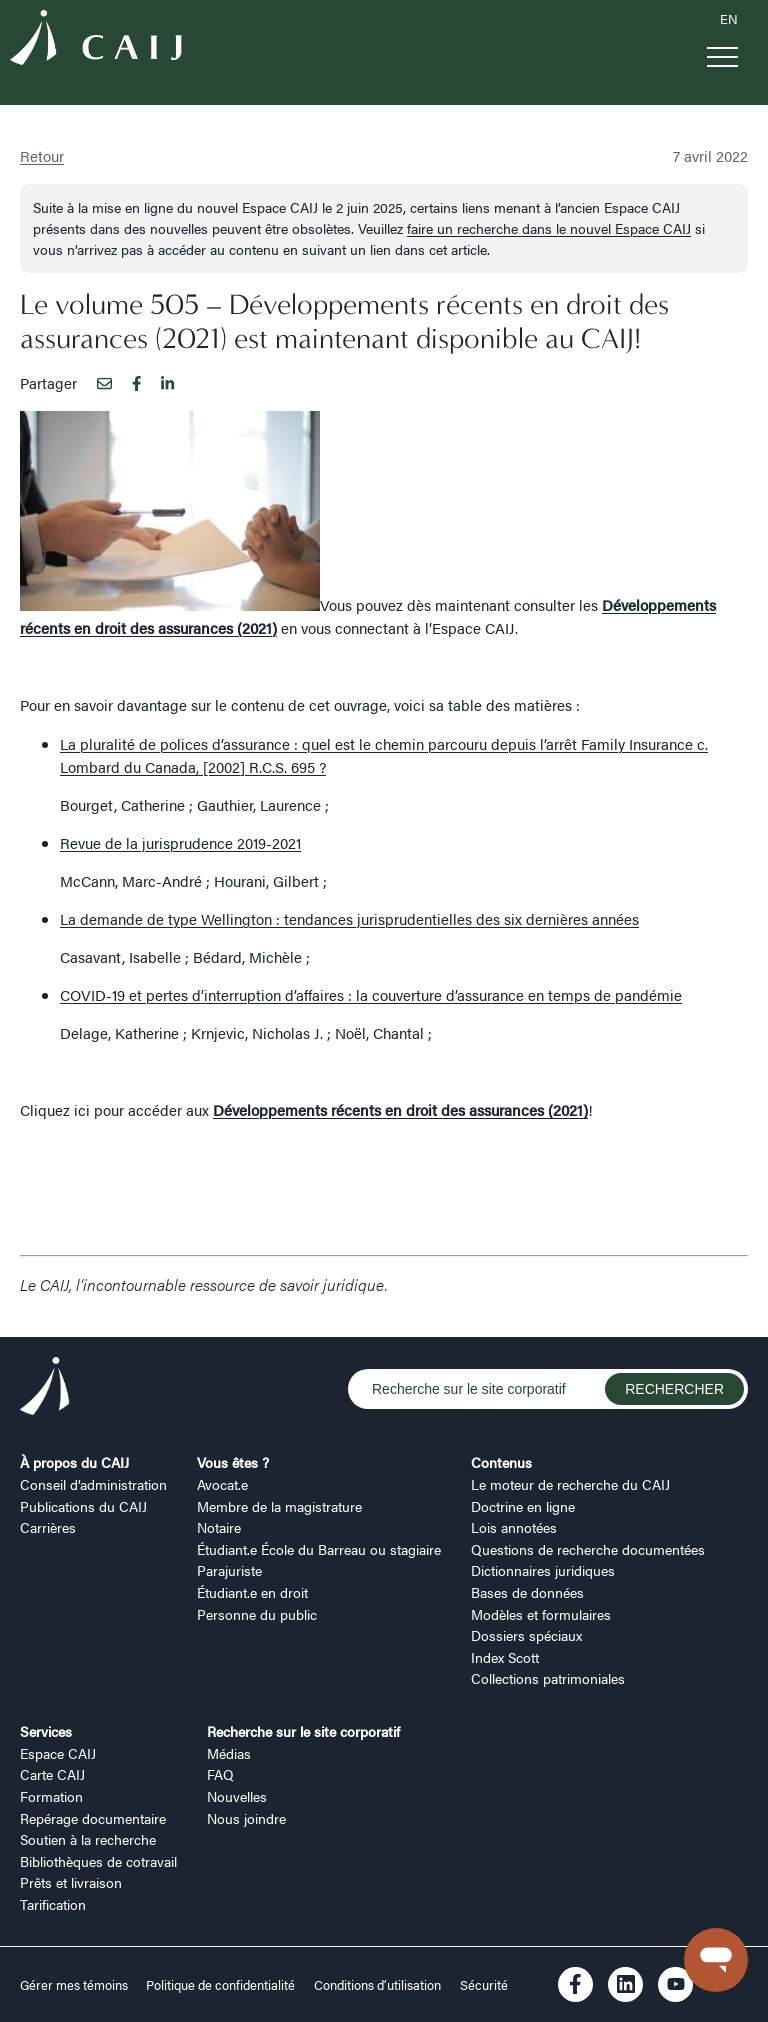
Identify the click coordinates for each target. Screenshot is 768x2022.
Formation (51, 1796)
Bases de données (527, 1592)
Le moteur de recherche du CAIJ (570, 1484)
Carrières (48, 1527)
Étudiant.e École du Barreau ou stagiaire (319, 1549)
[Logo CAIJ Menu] (96, 40)
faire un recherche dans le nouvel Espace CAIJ (549, 228)
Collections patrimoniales (548, 1678)
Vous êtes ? (233, 1462)
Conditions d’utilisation (377, 1985)
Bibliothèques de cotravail (98, 1861)
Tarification (53, 1904)
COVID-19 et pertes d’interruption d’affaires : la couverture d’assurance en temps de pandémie (371, 994)
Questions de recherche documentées (588, 1549)
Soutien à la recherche (88, 1839)
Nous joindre (246, 1818)
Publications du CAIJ (83, 1506)
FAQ (220, 1774)
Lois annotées (514, 1527)
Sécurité (484, 1985)
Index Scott (505, 1657)
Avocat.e (222, 1484)
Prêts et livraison (71, 1882)
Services (46, 1731)
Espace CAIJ (58, 1753)
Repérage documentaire (93, 1818)
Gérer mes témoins (75, 1985)
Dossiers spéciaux (526, 1635)
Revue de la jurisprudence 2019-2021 (180, 842)
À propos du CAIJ (74, 1462)
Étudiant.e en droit (252, 1592)
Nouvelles (237, 1796)
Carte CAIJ (52, 1774)
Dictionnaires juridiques (543, 1570)
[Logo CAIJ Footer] (45, 1389)
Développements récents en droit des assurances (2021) (400, 1109)
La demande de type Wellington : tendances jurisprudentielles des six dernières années (349, 918)
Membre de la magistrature (279, 1506)
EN (729, 19)
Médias (229, 1753)
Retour (42, 155)
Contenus (501, 1462)
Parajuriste (229, 1570)
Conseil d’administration (93, 1484)
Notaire (219, 1527)
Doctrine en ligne (523, 1506)
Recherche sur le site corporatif (303, 1731)
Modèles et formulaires (541, 1614)
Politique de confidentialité (220, 1985)
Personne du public (257, 1614)
